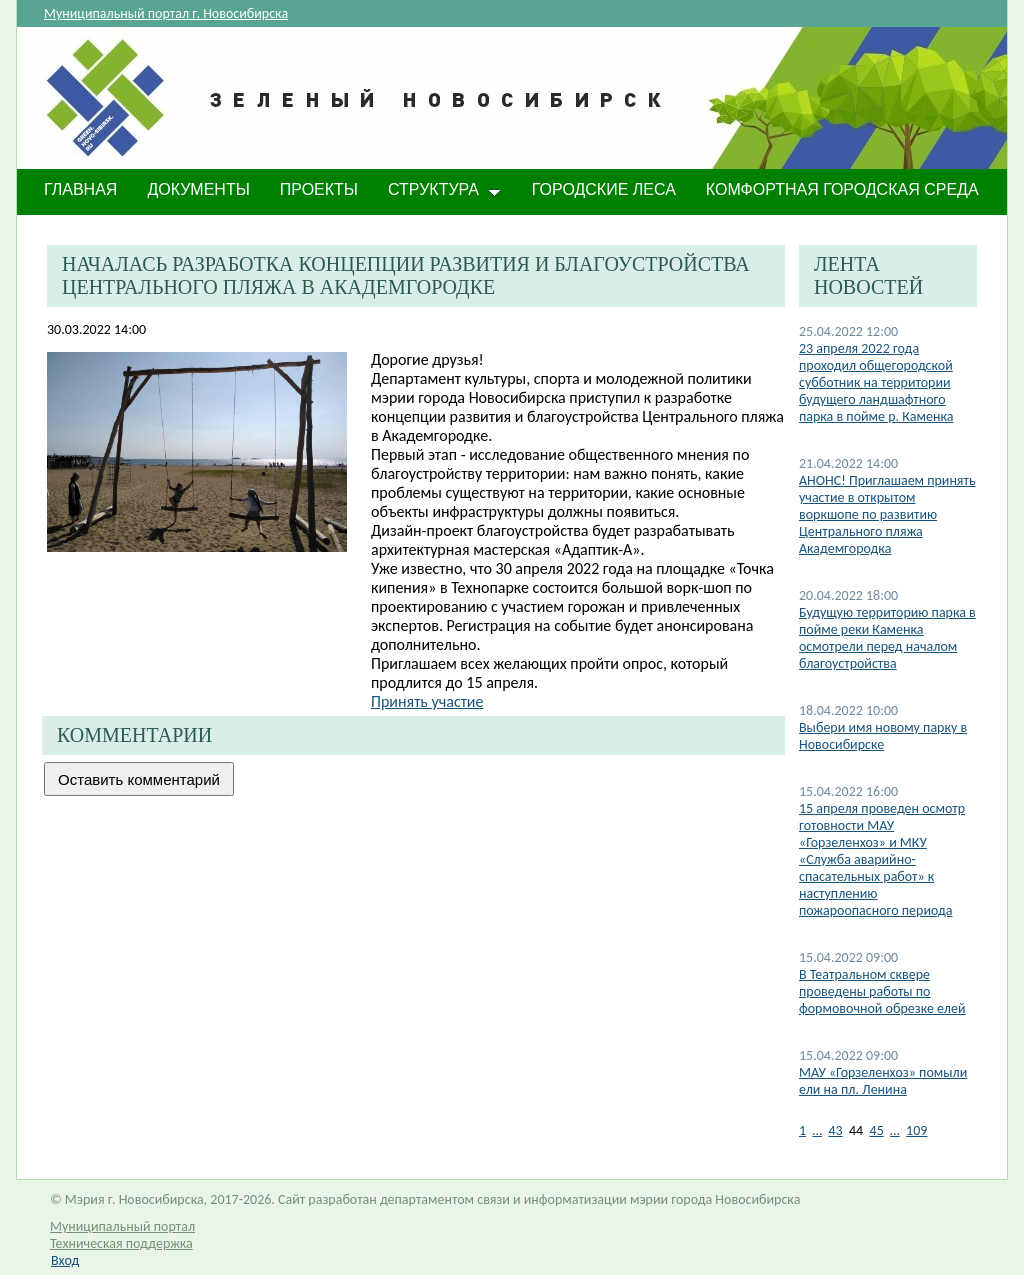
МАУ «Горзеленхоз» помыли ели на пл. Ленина (883, 1081)
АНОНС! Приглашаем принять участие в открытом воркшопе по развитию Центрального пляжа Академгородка (887, 514)
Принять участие (427, 701)
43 (835, 1130)
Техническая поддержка (121, 1243)
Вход (65, 1260)
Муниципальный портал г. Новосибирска (166, 13)
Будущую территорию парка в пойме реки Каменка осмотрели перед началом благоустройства (887, 638)
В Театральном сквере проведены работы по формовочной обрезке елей (882, 991)
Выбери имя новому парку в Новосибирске (883, 736)
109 (916, 1130)
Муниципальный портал (122, 1226)
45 (877, 1130)
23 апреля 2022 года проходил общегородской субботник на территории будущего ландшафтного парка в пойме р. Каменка (876, 382)
